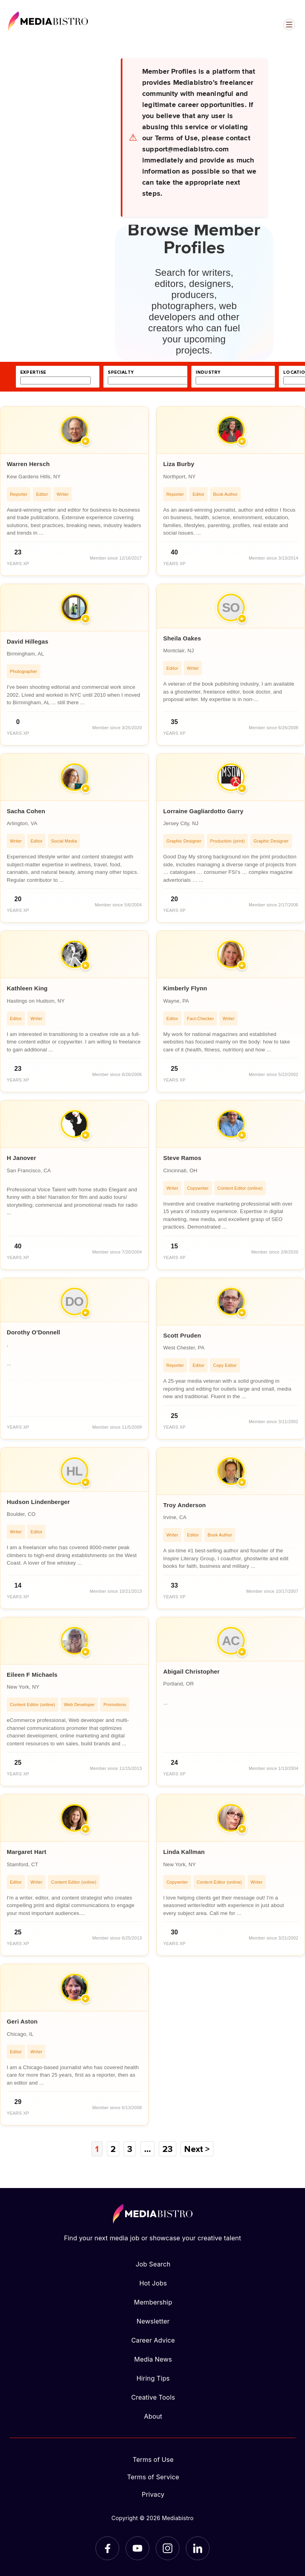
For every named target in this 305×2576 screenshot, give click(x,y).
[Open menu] (289, 24)
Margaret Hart (26, 1851)
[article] (74, 491)
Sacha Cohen (26, 811)
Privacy (153, 2494)
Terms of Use (153, 2459)
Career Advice (153, 2340)
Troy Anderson (184, 1505)
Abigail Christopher (191, 1671)
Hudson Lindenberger (38, 1501)
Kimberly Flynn (185, 988)
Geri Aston (22, 2021)
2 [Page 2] (113, 2148)
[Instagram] (167, 2548)
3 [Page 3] (129, 2148)
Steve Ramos (182, 1157)
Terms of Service (153, 2477)
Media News (153, 2359)
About (153, 2416)
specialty (120, 372)
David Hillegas (27, 641)
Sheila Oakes (182, 638)
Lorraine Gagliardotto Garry (203, 811)
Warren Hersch (28, 464)
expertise (33, 372)
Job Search (153, 2264)
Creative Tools (153, 2397)
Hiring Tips (153, 2378)
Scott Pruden (182, 1335)
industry (208, 372)
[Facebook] (107, 2548)
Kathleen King (27, 988)
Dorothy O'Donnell (33, 1332)
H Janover (21, 1157)
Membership (153, 2302)
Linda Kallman (184, 1851)
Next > (197, 2148)
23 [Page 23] (167, 2148)
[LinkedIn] (198, 2548)
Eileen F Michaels (32, 1674)
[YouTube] (137, 2548)
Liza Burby (178, 464)
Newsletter (153, 2321)
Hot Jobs (153, 2283)
